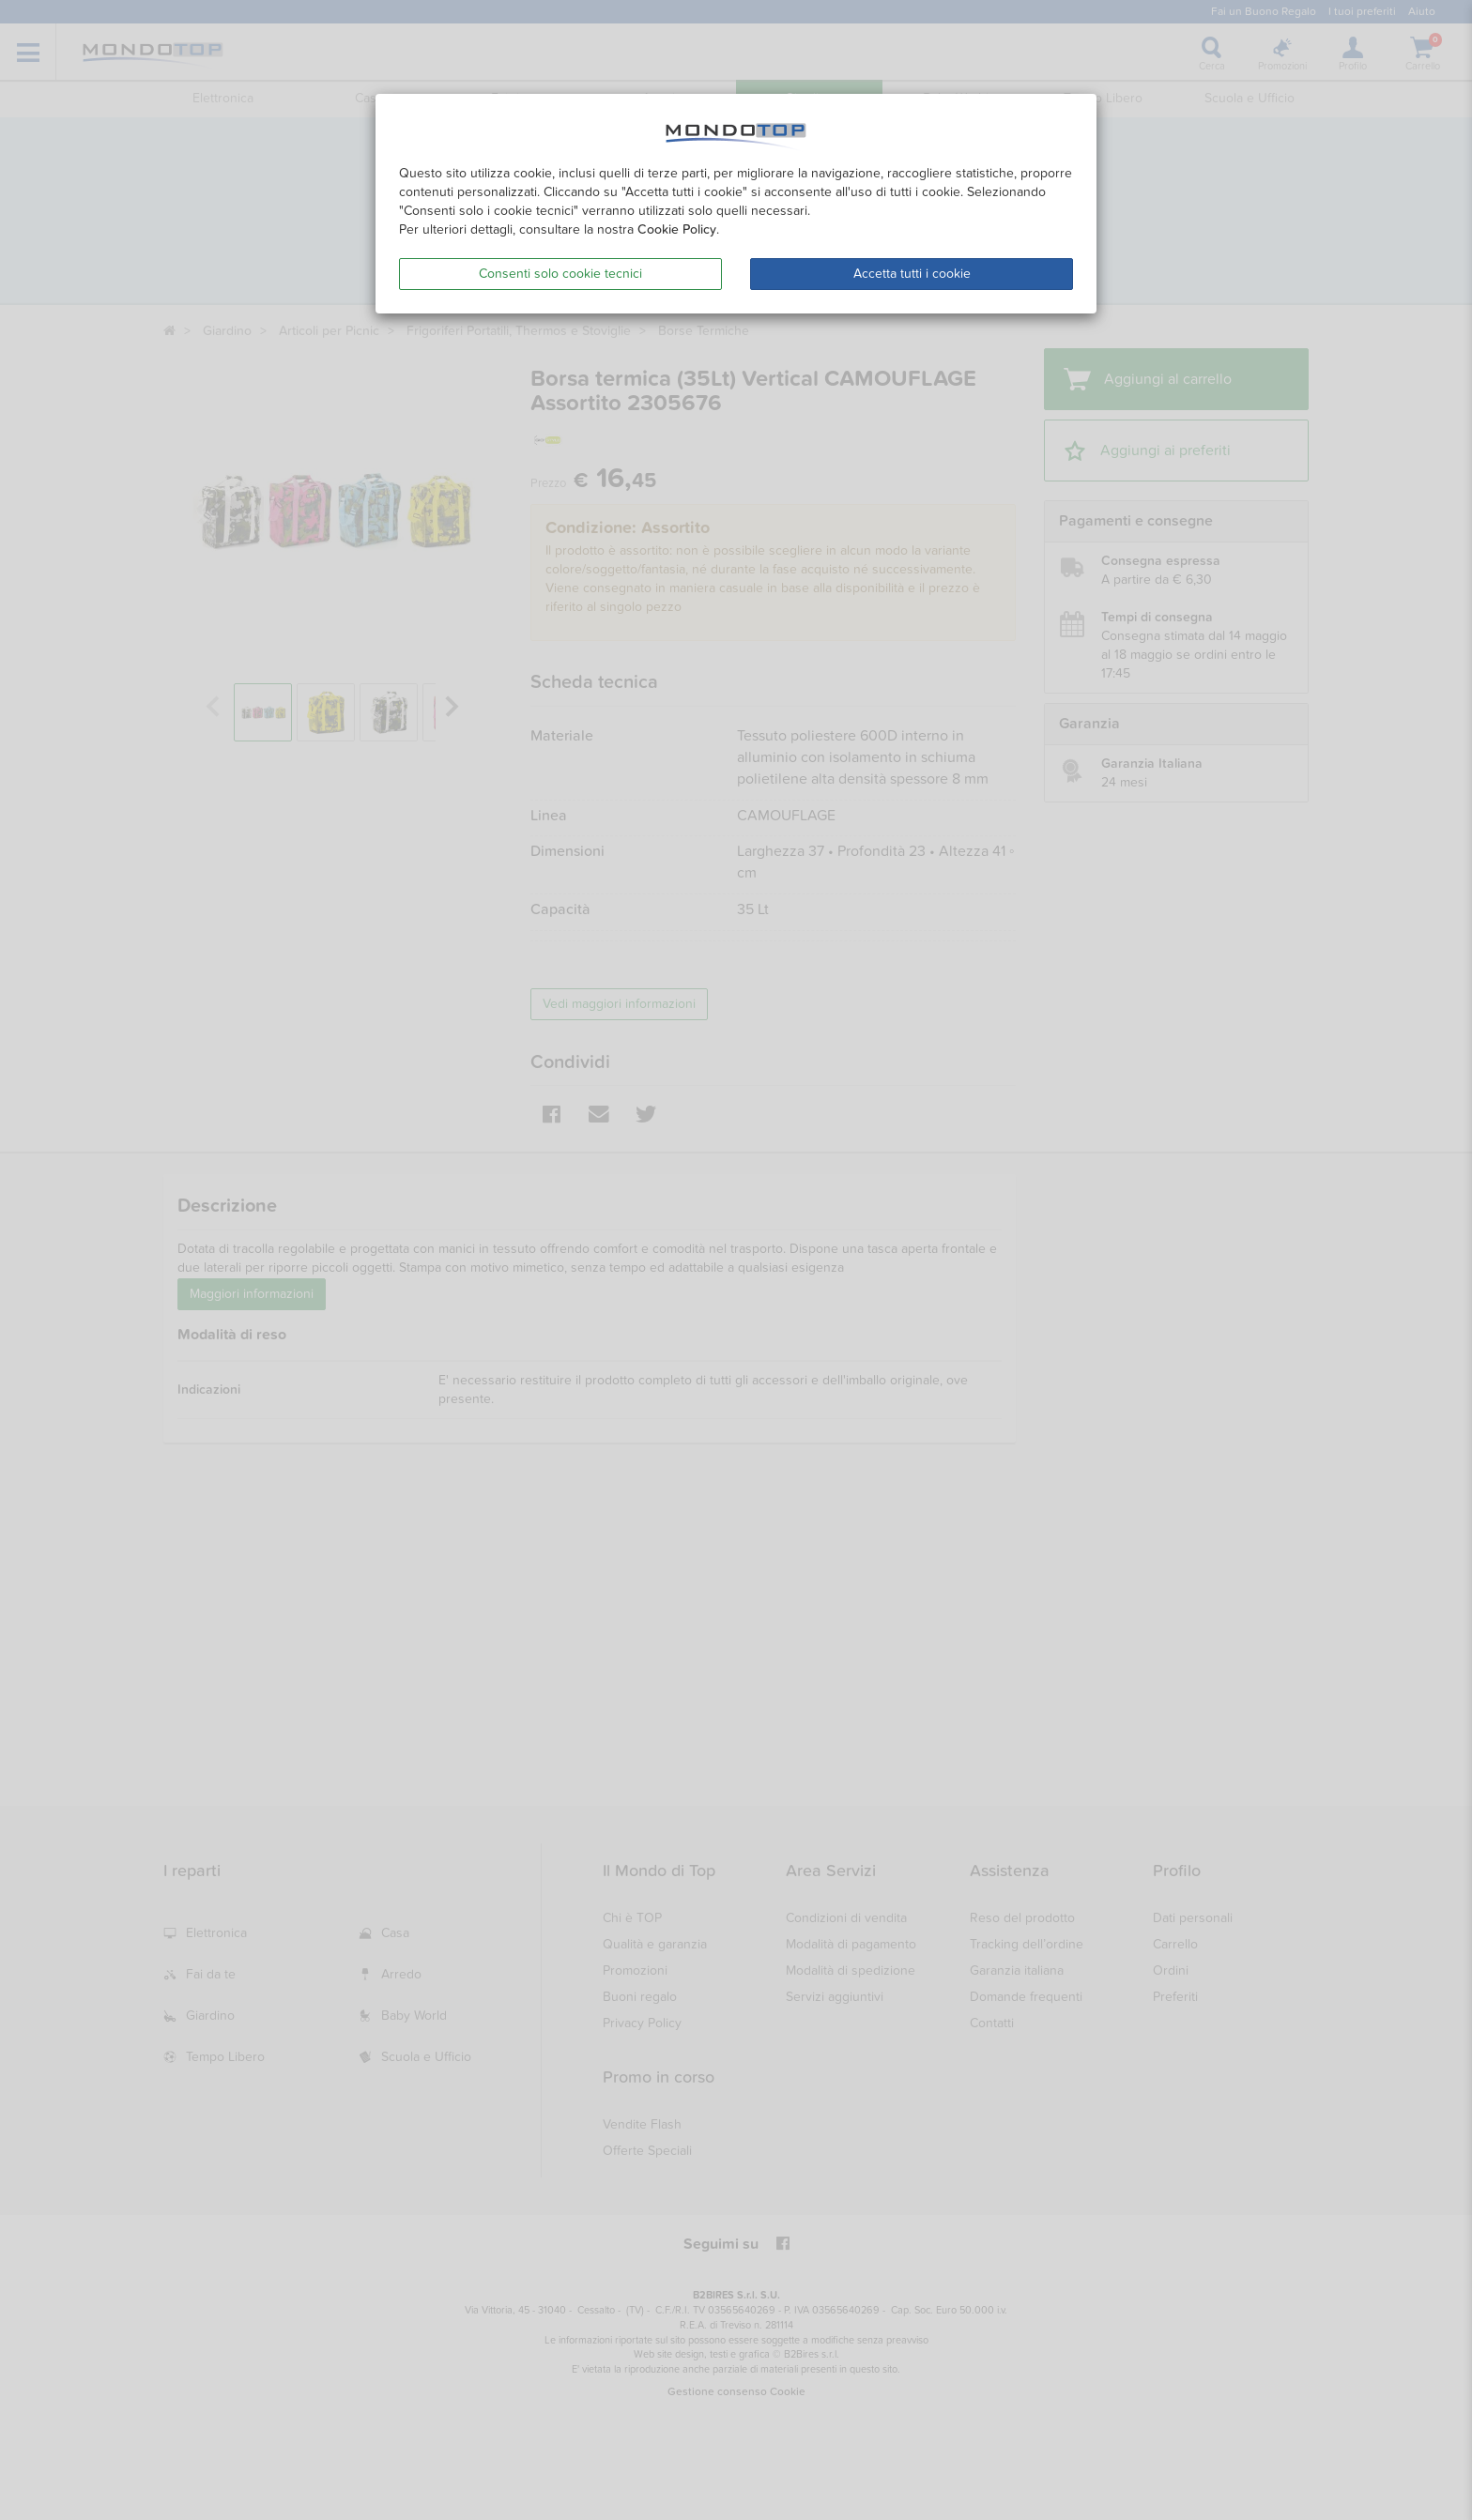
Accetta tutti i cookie (912, 274)
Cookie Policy (676, 229)
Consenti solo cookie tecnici (560, 274)
